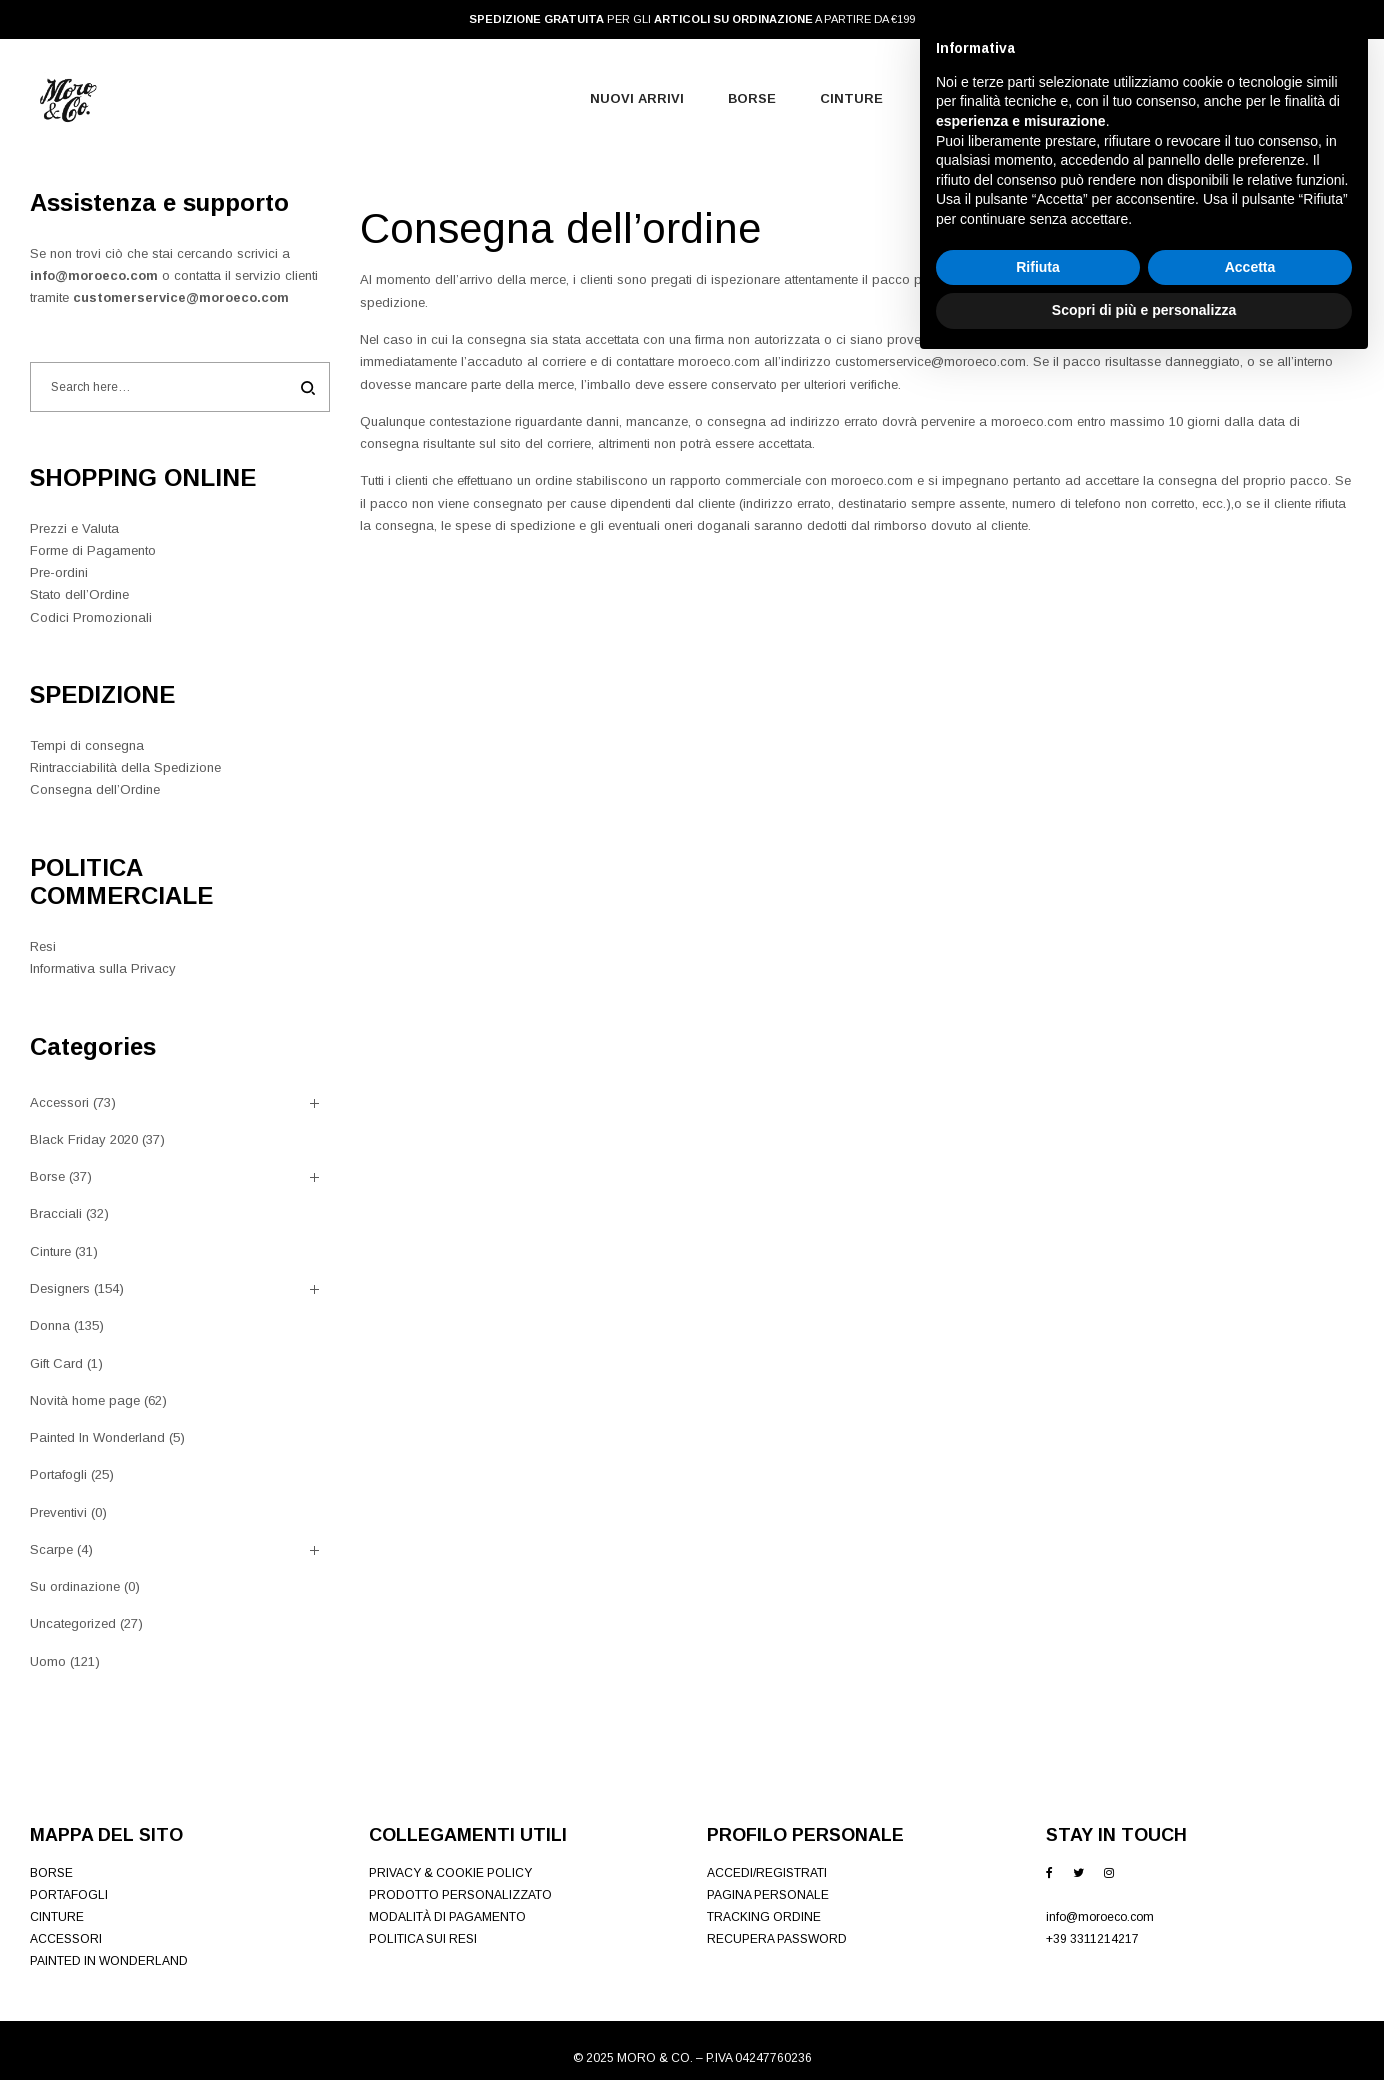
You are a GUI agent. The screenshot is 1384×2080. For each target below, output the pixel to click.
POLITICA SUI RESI (423, 1939)
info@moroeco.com (94, 275)
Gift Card (56, 1363)
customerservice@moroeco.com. (934, 361)
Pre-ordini (59, 572)
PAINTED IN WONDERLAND (109, 1961)
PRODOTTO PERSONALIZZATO (460, 1895)
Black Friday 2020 (84, 1139)
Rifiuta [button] (1038, 1982)
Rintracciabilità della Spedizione (125, 767)
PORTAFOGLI (69, 1895)
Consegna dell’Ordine (95, 789)
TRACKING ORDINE (764, 1917)
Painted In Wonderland (97, 1437)
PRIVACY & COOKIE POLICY (450, 1873)
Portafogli (58, 1474)
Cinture (50, 1251)
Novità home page (85, 1400)
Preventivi (58, 1512)
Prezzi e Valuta (74, 528)
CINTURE (57, 1917)
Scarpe (51, 1549)
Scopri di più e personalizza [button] (1144, 2025)
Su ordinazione (75, 1586)
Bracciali (56, 1213)
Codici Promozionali (91, 617)
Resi (43, 946)
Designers (60, 1288)
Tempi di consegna (87, 745)
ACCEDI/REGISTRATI (767, 1873)
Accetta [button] (1250, 1982)
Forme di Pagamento (93, 550)
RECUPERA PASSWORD (777, 1939)
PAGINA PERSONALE (768, 1895)
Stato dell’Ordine (79, 594)
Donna (50, 1325)
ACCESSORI (66, 1939)
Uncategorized (73, 1623)
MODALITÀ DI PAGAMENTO (447, 1917)
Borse (47, 1176)
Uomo (48, 1661)
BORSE (51, 1873)
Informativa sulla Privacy (103, 968)
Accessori (59, 1102)
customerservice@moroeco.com (181, 297)
